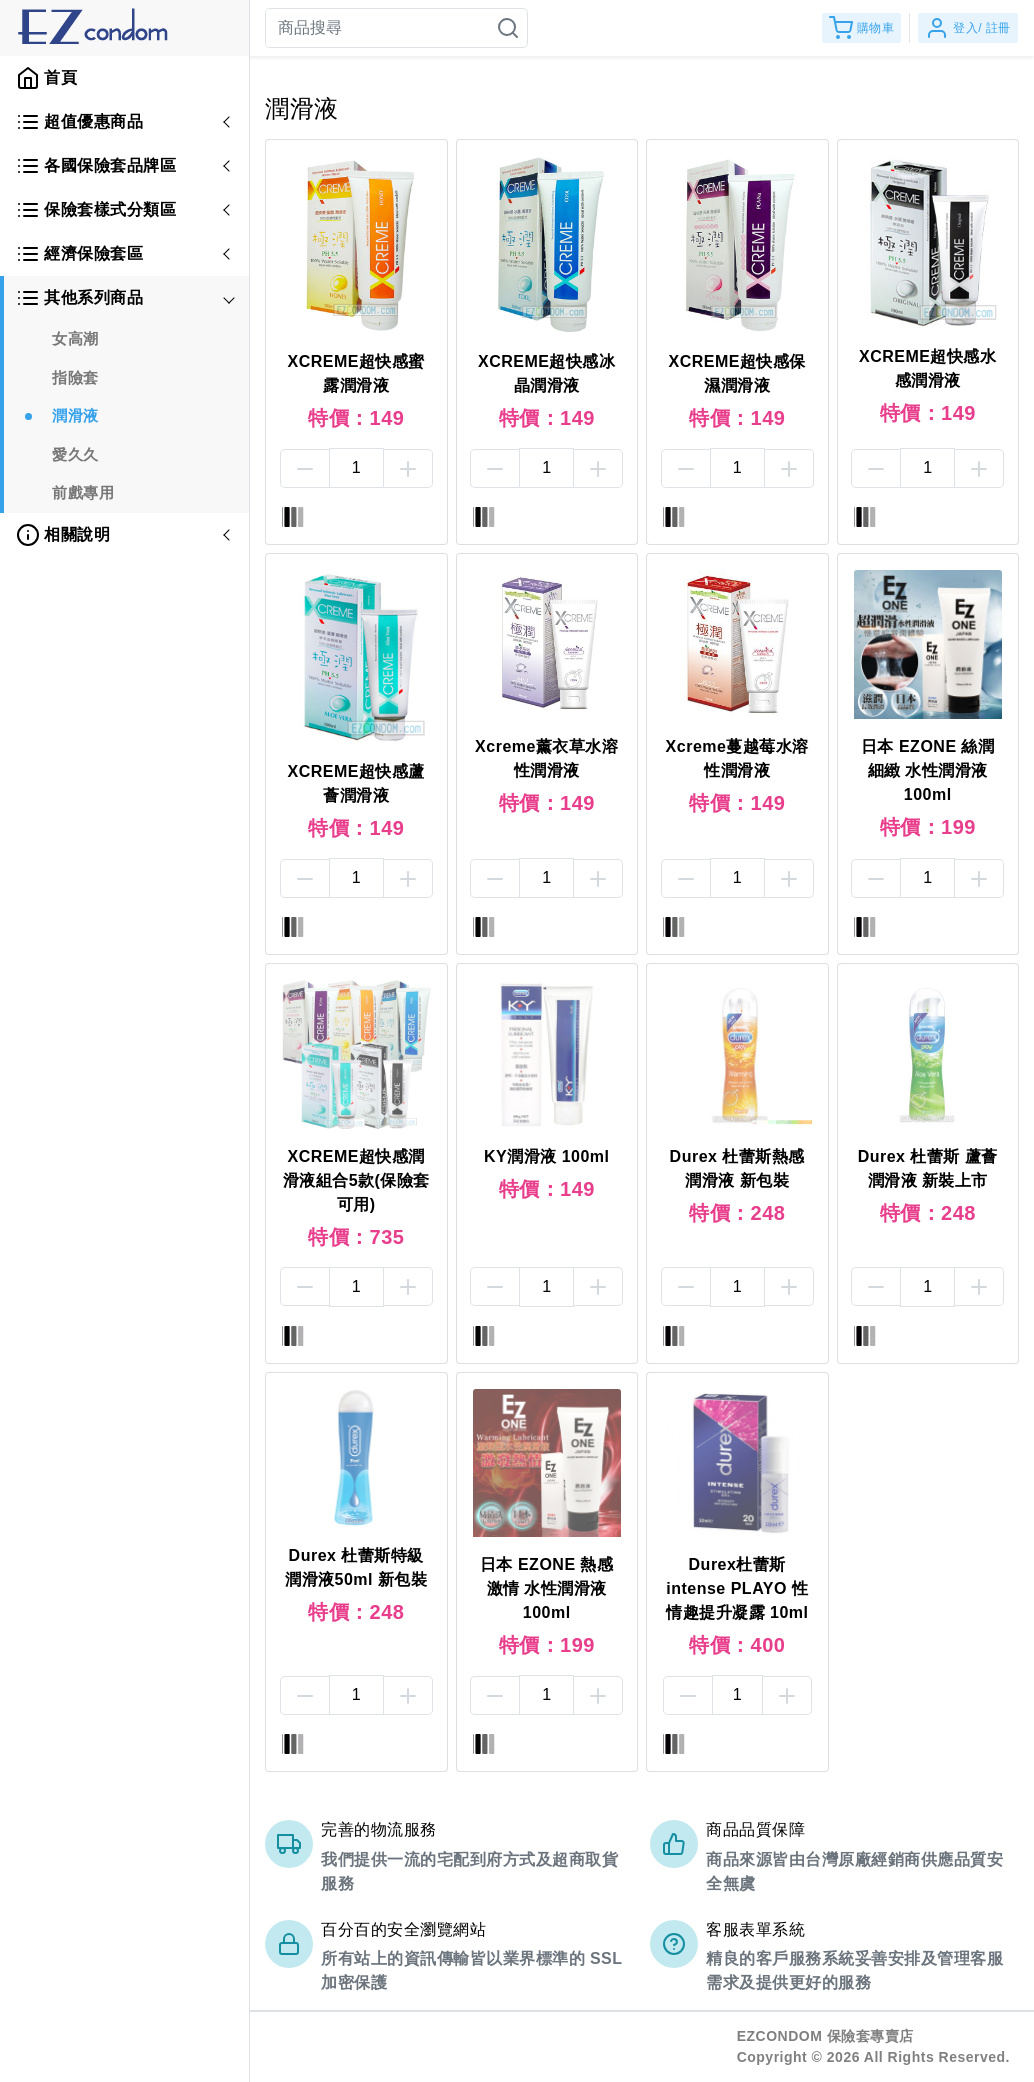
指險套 (75, 377)
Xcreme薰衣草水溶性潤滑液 (546, 758)
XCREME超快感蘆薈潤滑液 (356, 783)
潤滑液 (75, 415)
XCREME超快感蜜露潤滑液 (356, 373)
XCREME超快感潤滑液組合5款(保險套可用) (356, 1180)
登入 (968, 28)
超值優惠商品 (79, 122)
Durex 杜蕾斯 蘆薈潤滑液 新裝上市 (928, 1168)
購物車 (862, 28)
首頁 (46, 78)
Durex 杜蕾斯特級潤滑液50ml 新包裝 (356, 1567)
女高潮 (75, 338)
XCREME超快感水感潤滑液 (927, 368)
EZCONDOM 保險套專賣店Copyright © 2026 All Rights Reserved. (873, 2046)
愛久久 (75, 454)
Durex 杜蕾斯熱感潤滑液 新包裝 (737, 1168)
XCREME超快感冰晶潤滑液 (546, 373)
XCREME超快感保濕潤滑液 (737, 373)
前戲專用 (83, 492)
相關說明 (63, 535)
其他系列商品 (79, 298)
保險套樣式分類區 (96, 210)
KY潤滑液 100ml (547, 1156)
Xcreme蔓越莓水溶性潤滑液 (737, 758)
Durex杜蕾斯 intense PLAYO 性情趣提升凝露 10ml (737, 1588)
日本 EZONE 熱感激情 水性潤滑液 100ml (547, 1588)
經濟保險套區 (79, 254)
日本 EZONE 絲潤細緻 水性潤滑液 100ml (928, 770)
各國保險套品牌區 (96, 166)
